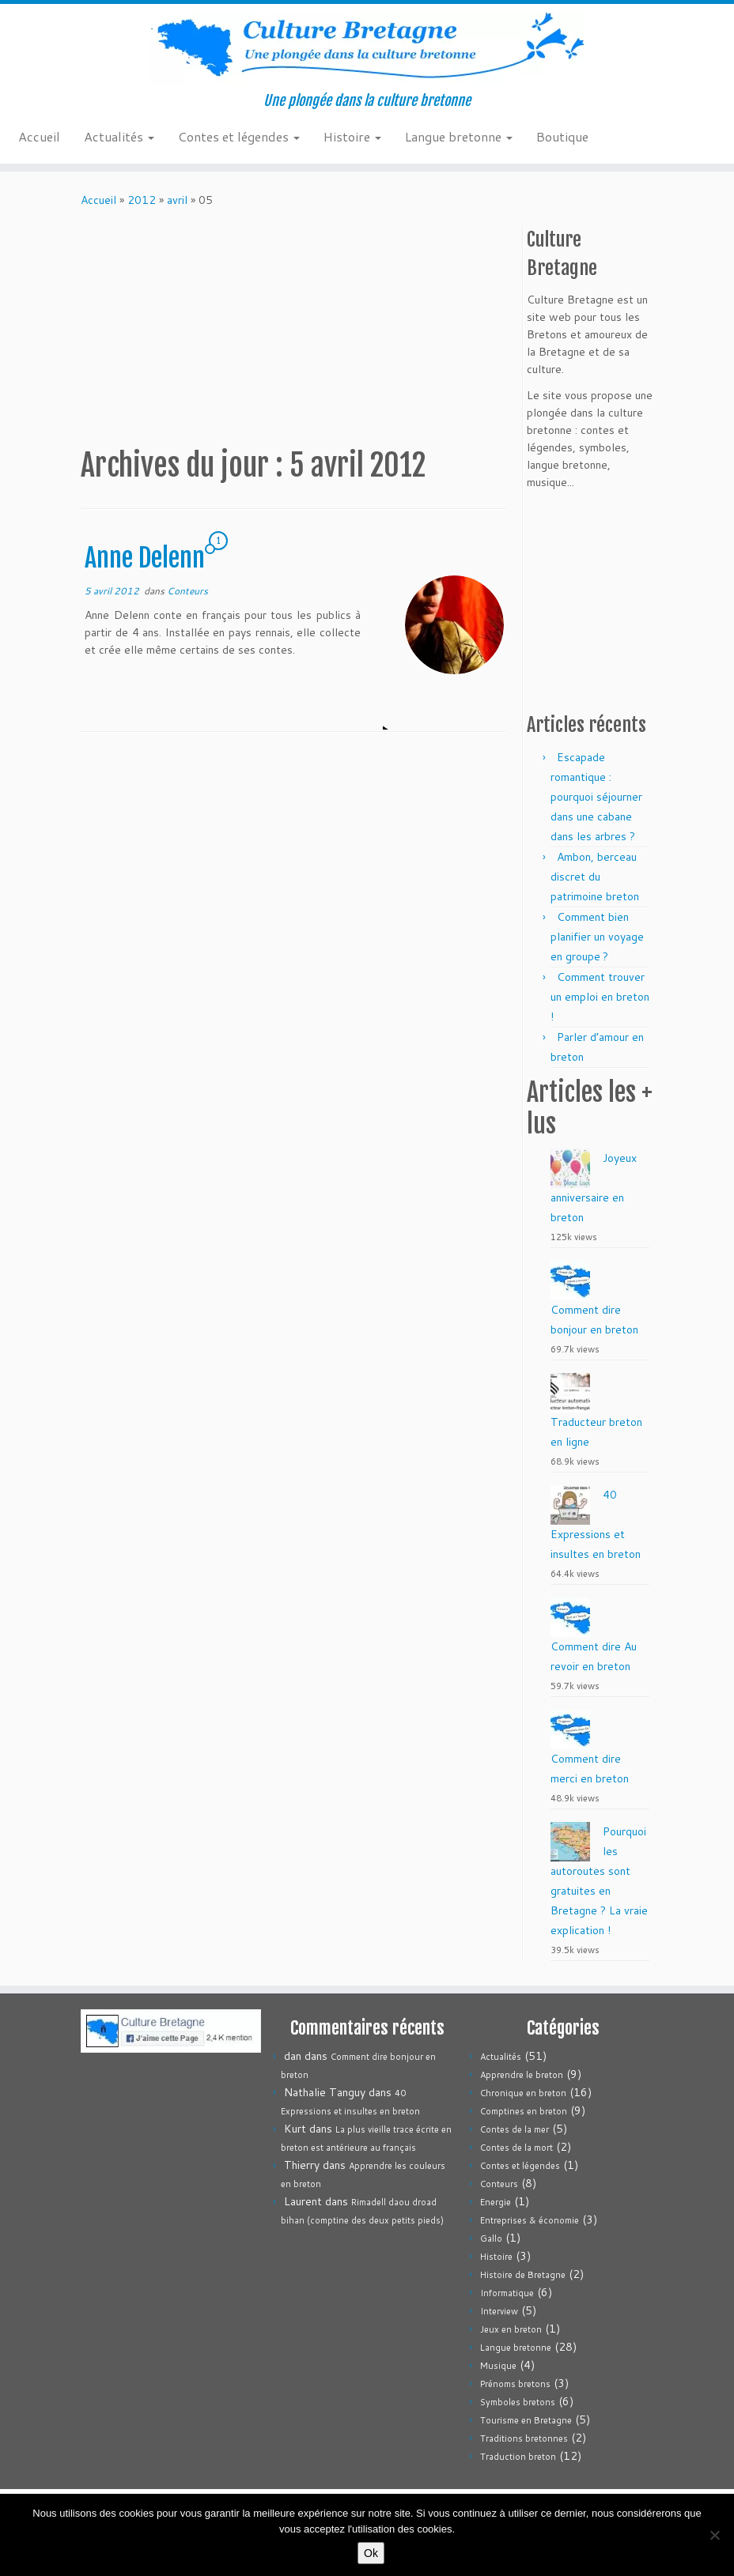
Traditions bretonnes (524, 2438)
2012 (141, 200)
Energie (495, 2202)
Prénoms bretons (515, 2384)
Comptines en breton (523, 2111)
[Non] (714, 2535)
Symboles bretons (517, 2402)
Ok (371, 2553)
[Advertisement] (368, 327)
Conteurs (187, 591)
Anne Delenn (145, 558)
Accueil (39, 136)
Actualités (119, 136)
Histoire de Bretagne (523, 2275)
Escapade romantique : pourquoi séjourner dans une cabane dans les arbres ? (596, 796)
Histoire (352, 136)
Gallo (491, 2238)
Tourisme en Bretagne (526, 2420)
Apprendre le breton (521, 2075)
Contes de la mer (514, 2129)
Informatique (507, 2293)
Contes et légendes (239, 136)
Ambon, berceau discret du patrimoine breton (594, 876)
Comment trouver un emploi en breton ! (599, 996)
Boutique (562, 136)
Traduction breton (518, 2456)
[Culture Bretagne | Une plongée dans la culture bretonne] (367, 48)
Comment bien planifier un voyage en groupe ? (597, 936)
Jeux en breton (511, 2329)
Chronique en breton (523, 2093)
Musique (498, 2365)
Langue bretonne (459, 136)
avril (177, 200)
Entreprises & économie (529, 2220)
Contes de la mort (516, 2147)
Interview (499, 2311)
